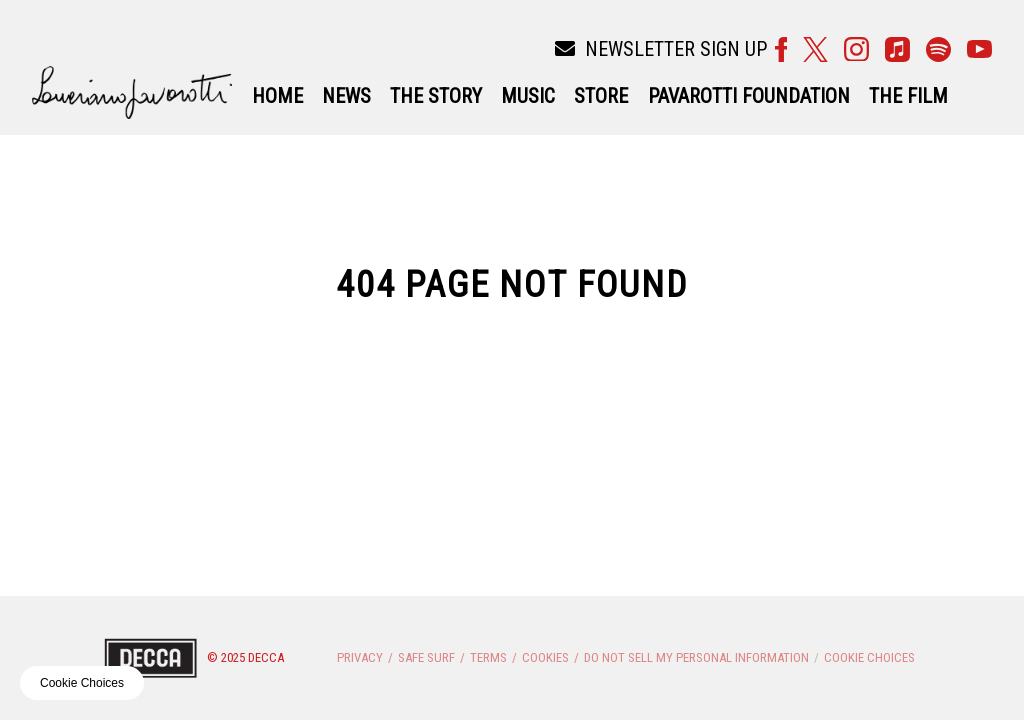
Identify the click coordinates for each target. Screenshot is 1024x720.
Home (277, 96)
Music (528, 96)
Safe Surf (426, 657)
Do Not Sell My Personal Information (696, 657)
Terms (488, 657)
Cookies (545, 657)
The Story (436, 96)
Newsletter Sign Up (661, 49)
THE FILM (908, 96)
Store (601, 96)
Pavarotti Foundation (749, 96)
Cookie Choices (869, 657)
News (346, 96)
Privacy (360, 657)
